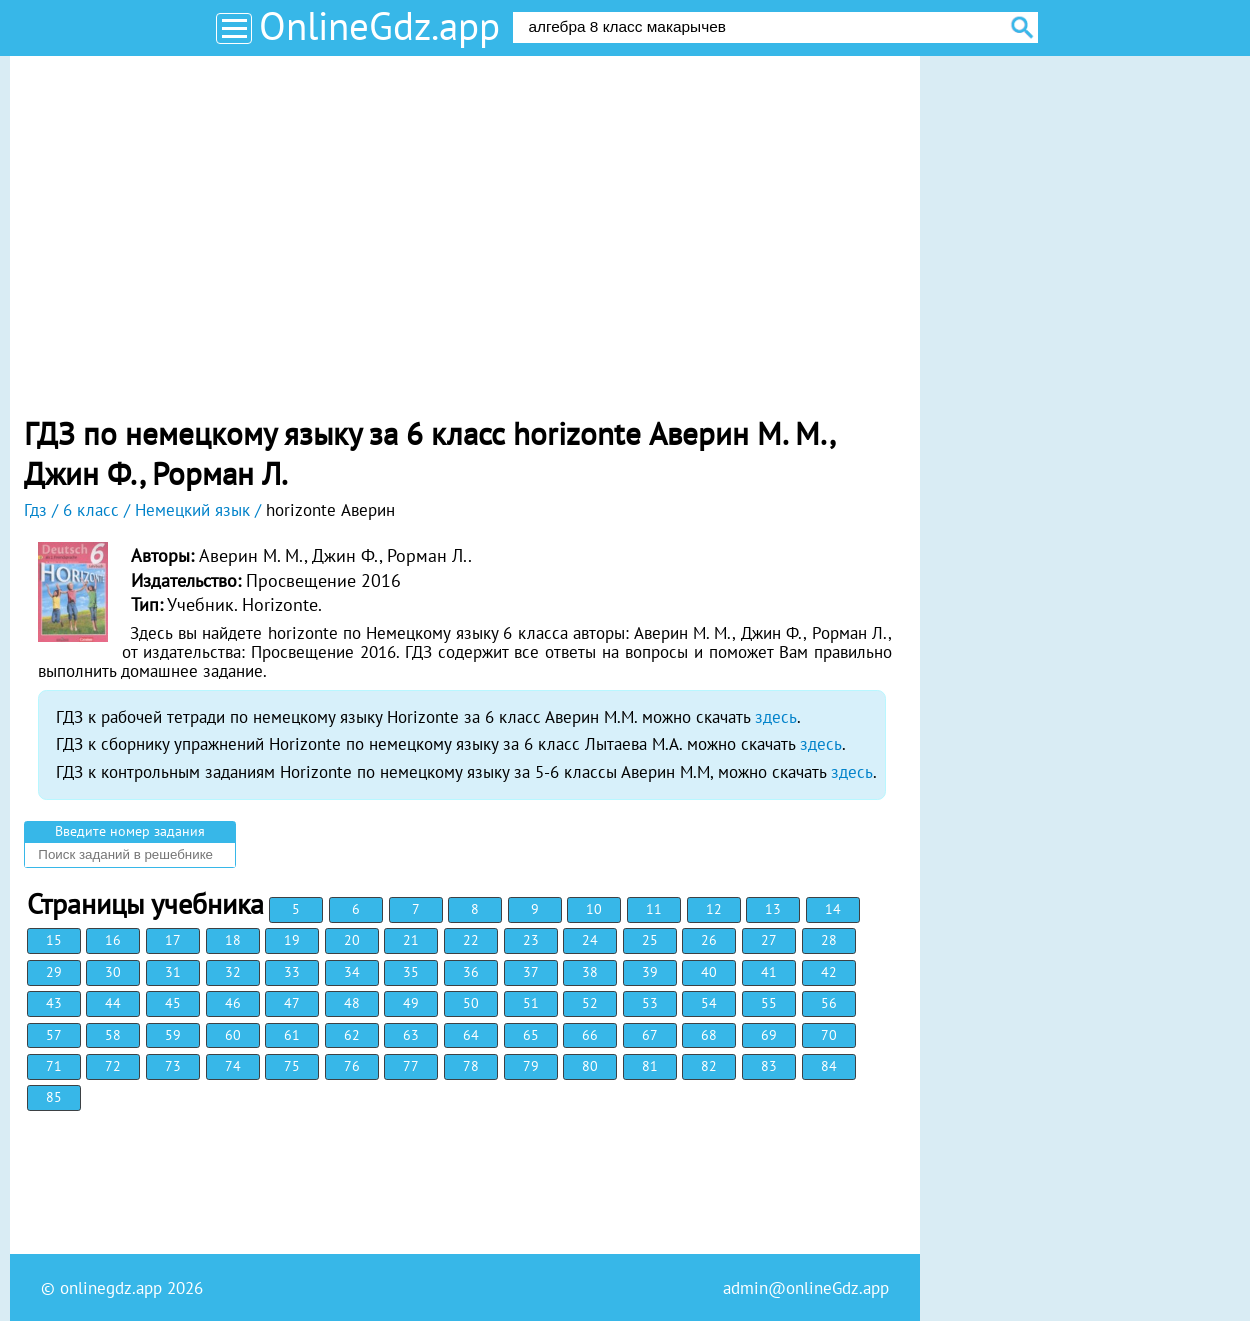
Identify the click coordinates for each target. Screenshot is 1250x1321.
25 (650, 940)
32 (233, 972)
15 (54, 940)
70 (829, 1035)
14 (833, 909)
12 (714, 909)
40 (709, 972)
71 (54, 1066)
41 (769, 972)
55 (769, 1003)
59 (173, 1035)
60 (233, 1035)
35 (411, 972)
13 (773, 909)
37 (531, 972)
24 (590, 940)
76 (352, 1066)
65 (531, 1035)
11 (654, 909)
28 (829, 940)
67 (650, 1035)
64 (471, 1035)
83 (769, 1066)
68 (709, 1035)
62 (352, 1035)
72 (113, 1066)
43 (54, 1003)
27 (769, 940)
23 (531, 940)
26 (709, 940)
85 (54, 1097)
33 (292, 972)
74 (233, 1066)
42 (829, 972)
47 (292, 1003)
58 (113, 1035)
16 (113, 940)
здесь (776, 717)
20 (352, 940)
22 (471, 940)
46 (233, 1003)
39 (650, 972)
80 (590, 1066)
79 (531, 1066)
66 (590, 1035)
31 (173, 972)
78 (471, 1066)
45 (173, 1003)
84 (829, 1066)
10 (594, 909)
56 (829, 1003)
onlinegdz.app (111, 1288)
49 (411, 1003)
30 (113, 972)
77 (411, 1066)
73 (173, 1066)
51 (531, 1003)
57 (54, 1035)
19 (292, 940)
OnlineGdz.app (379, 25)
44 (113, 1003)
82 (709, 1066)
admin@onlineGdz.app (806, 1288)
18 (233, 940)
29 (54, 972)
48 (352, 1003)
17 (173, 940)
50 (471, 1003)
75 (292, 1066)
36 (471, 972)
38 (590, 972)
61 (292, 1035)
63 (411, 1035)
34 (352, 972)
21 (411, 940)
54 (709, 1003)
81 (650, 1066)
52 (590, 1003)
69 (769, 1035)
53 (650, 1003)
